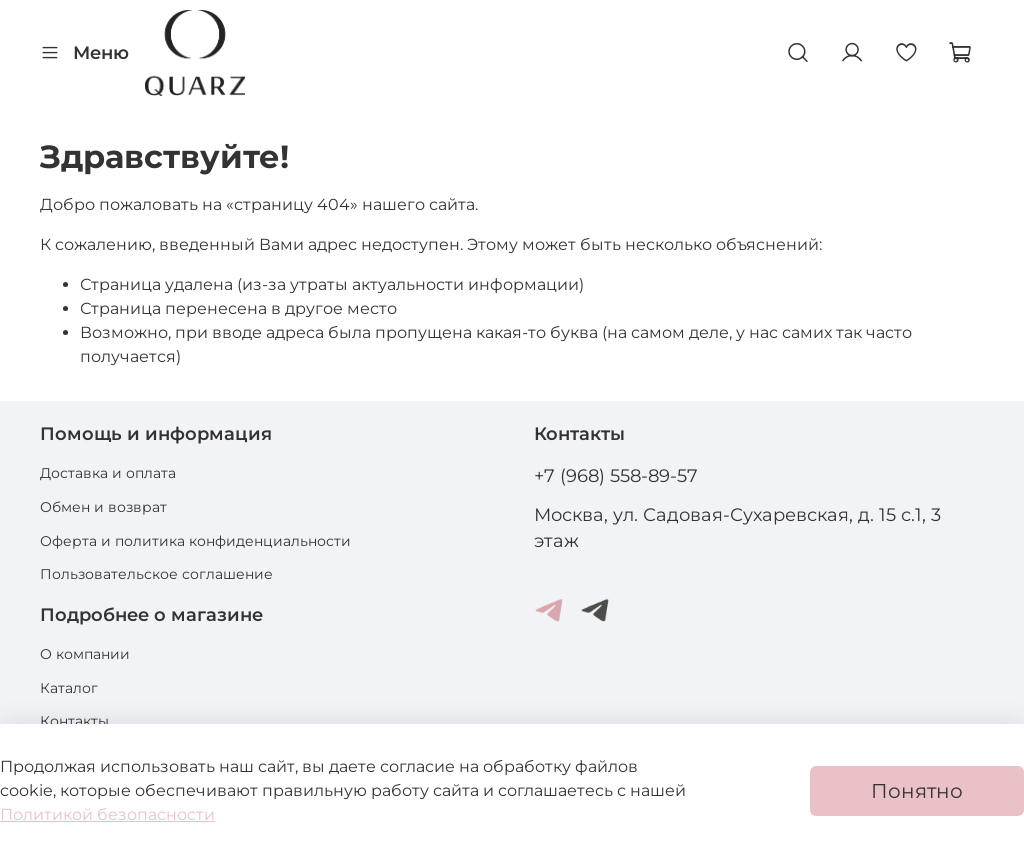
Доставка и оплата (108, 473)
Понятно (917, 791)
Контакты (74, 721)
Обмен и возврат (103, 507)
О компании (85, 654)
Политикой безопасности (107, 814)
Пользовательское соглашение (156, 574)
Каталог (69, 688)
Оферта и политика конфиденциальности (195, 541)
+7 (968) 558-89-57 (616, 475)
